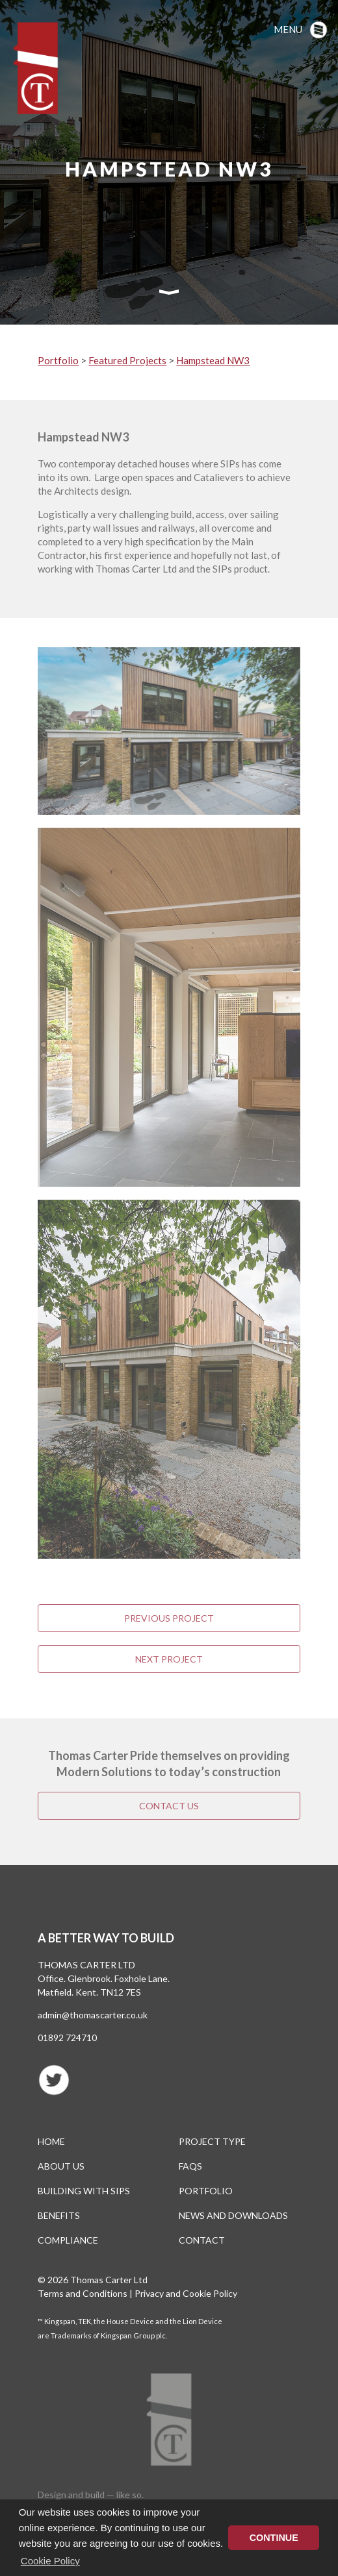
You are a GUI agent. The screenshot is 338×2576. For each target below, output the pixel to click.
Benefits (59, 2215)
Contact (202, 2240)
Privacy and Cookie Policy (186, 2293)
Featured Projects (127, 360)
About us (61, 2166)
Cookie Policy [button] (50, 2560)
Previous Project (169, 1618)
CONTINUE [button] (274, 2538)
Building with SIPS (84, 2190)
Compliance (68, 2240)
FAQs (190, 2166)
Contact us (169, 1805)
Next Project (169, 1659)
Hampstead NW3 (213, 360)
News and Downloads (233, 2215)
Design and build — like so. (91, 2494)
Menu (288, 29)
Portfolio (58, 360)
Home (51, 2141)
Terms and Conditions (82, 2293)
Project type (212, 2141)
